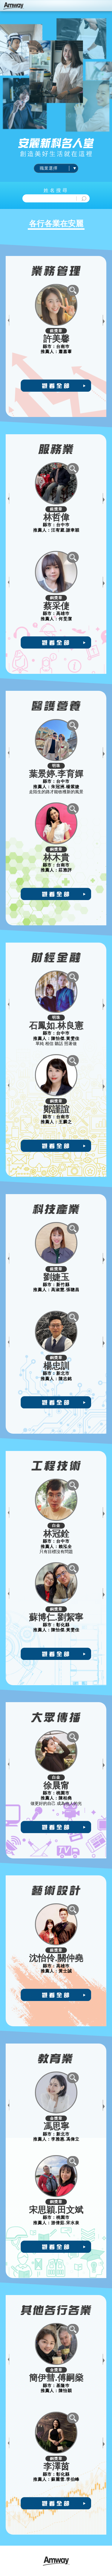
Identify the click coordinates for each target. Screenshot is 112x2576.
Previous (8, 320)
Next (103, 320)
